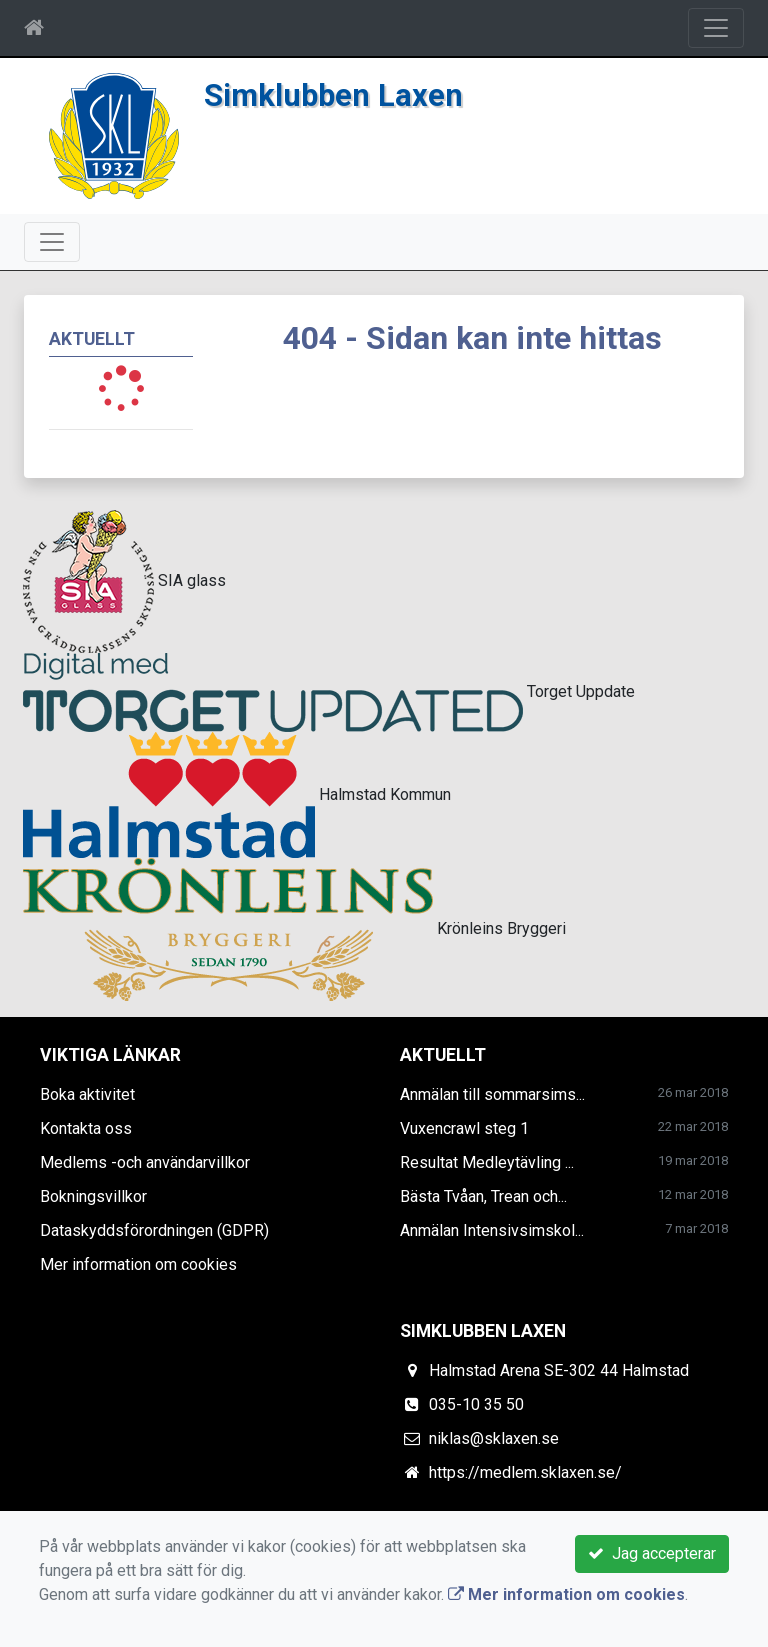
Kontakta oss (86, 1128)
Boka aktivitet (87, 1094)
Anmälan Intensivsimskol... (492, 1230)
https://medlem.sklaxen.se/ (525, 1472)
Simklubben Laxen (333, 95)
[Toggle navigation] (716, 28)
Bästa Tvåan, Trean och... (483, 1196)
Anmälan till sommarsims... (492, 1094)
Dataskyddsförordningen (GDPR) (154, 1230)
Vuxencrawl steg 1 (464, 1128)
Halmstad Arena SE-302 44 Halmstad (559, 1370)
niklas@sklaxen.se (494, 1438)
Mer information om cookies (138, 1264)
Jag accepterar (652, 1553)
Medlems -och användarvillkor (145, 1162)
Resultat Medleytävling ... (487, 1162)
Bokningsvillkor (93, 1196)
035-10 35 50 (476, 1404)
